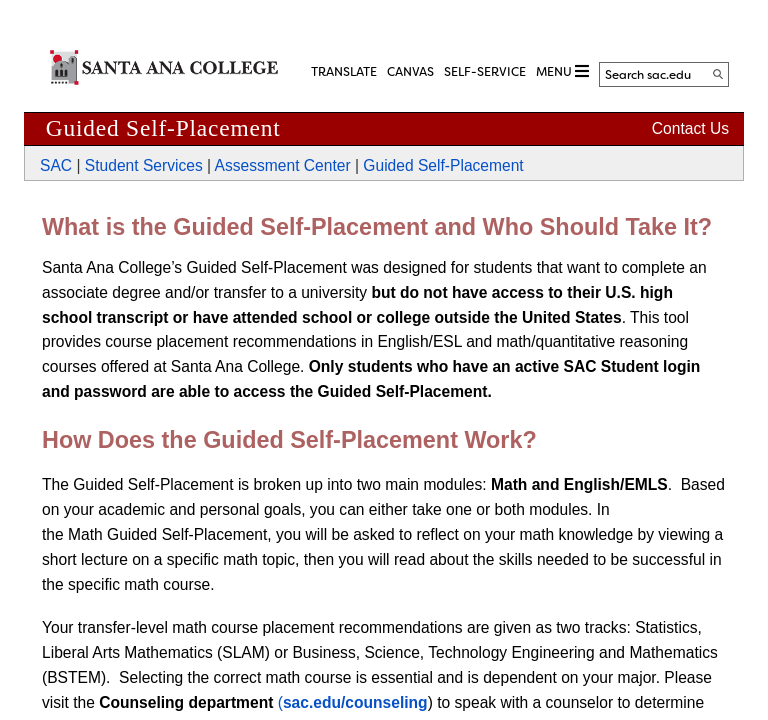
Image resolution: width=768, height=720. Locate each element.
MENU (562, 71)
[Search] (718, 74)
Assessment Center (283, 165)
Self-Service (485, 72)
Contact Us (690, 128)
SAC (56, 165)
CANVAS (410, 72)
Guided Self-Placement (443, 165)
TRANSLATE (344, 72)
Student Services (144, 165)
